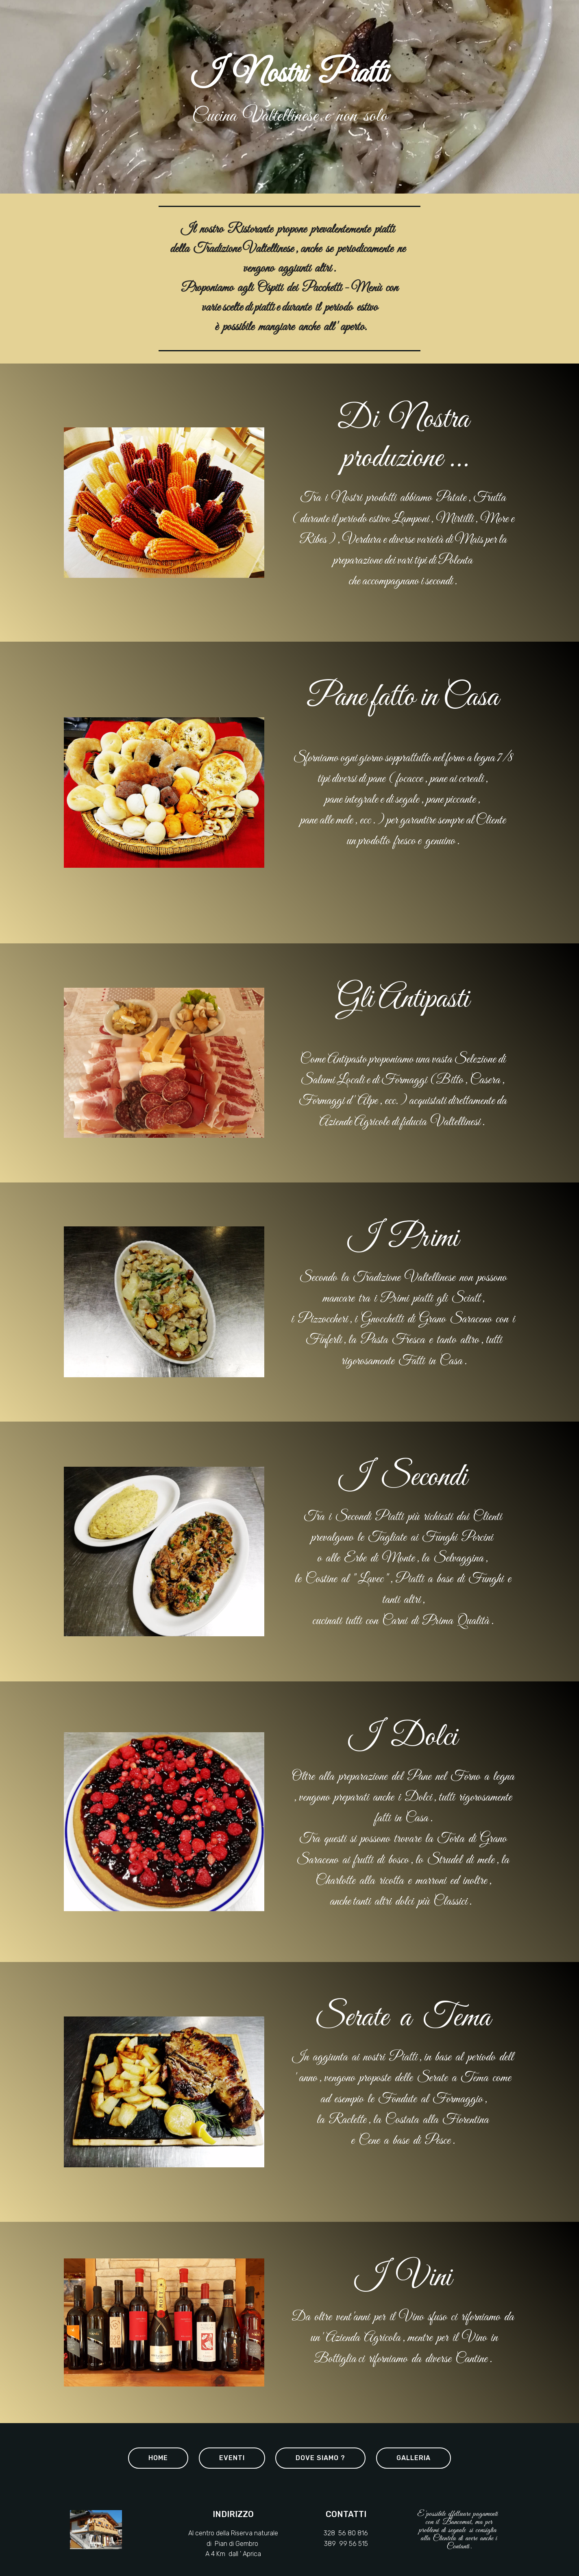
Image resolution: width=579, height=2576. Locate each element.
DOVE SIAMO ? (320, 2458)
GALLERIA (413, 2458)
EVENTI (232, 2458)
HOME (158, 2458)
